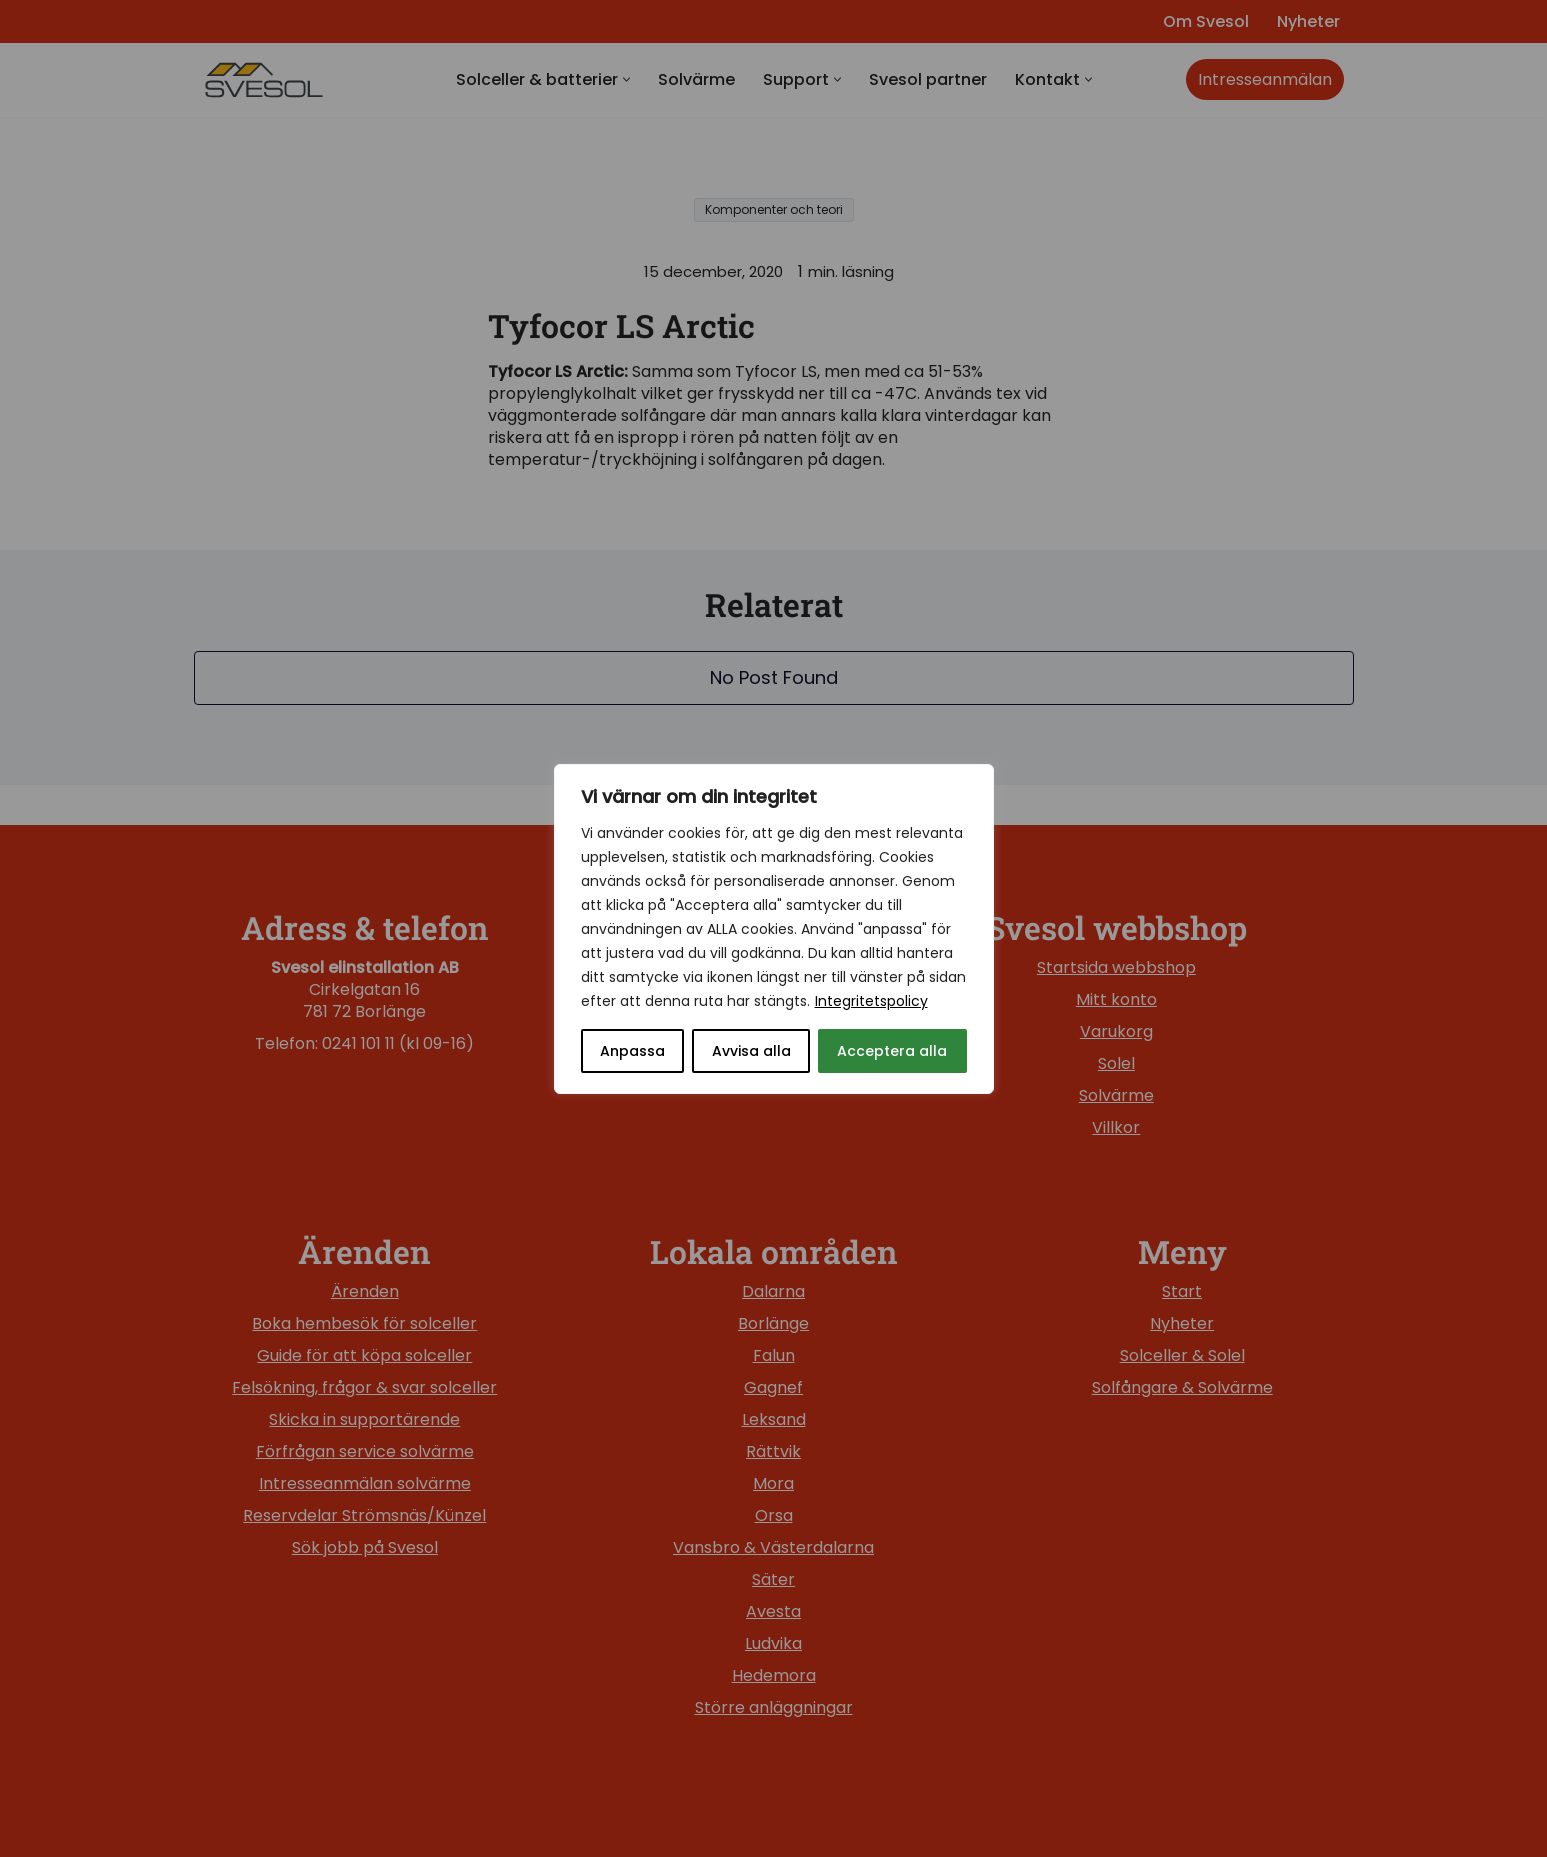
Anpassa (632, 1051)
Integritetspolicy (871, 1001)
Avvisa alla (751, 1051)
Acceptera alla (892, 1051)
